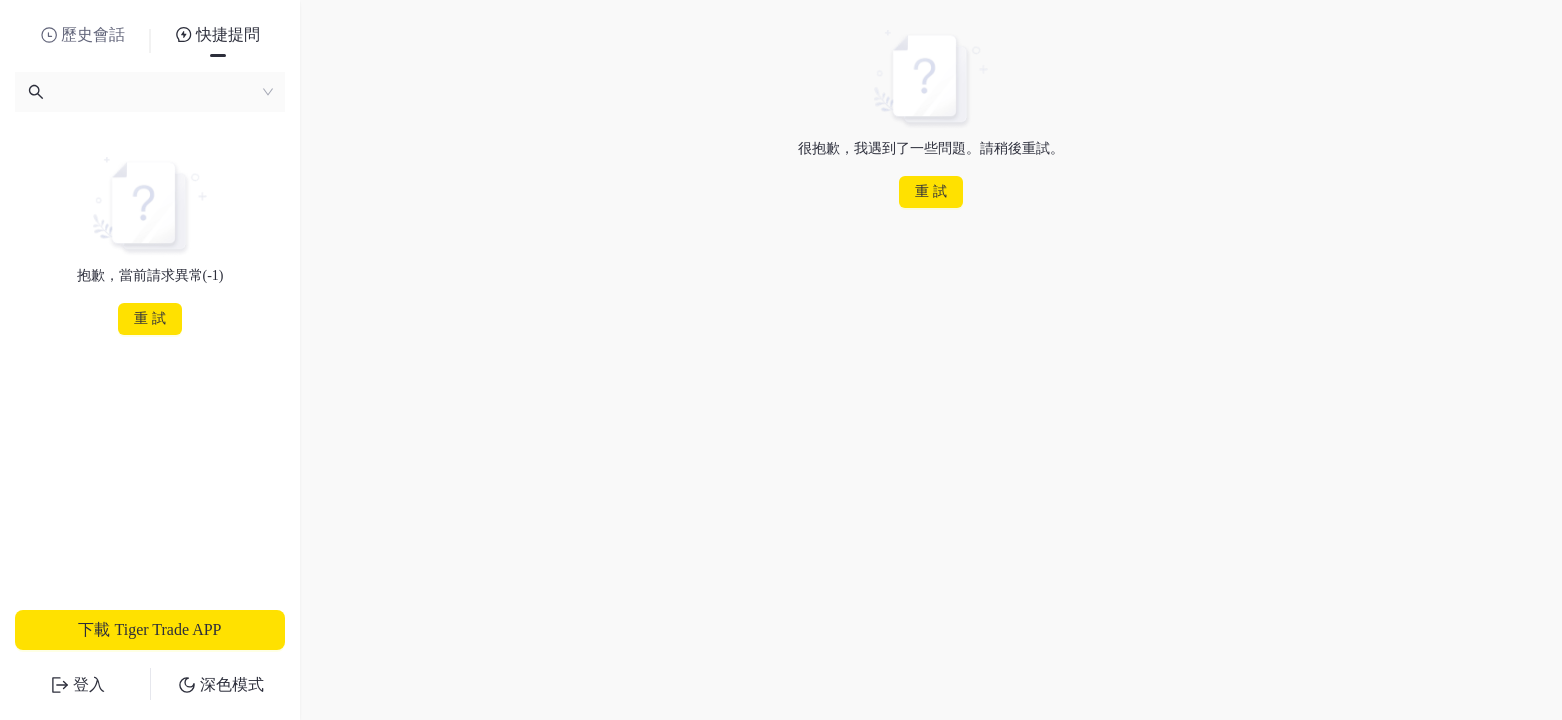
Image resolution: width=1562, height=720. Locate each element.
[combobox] (150, 92)
